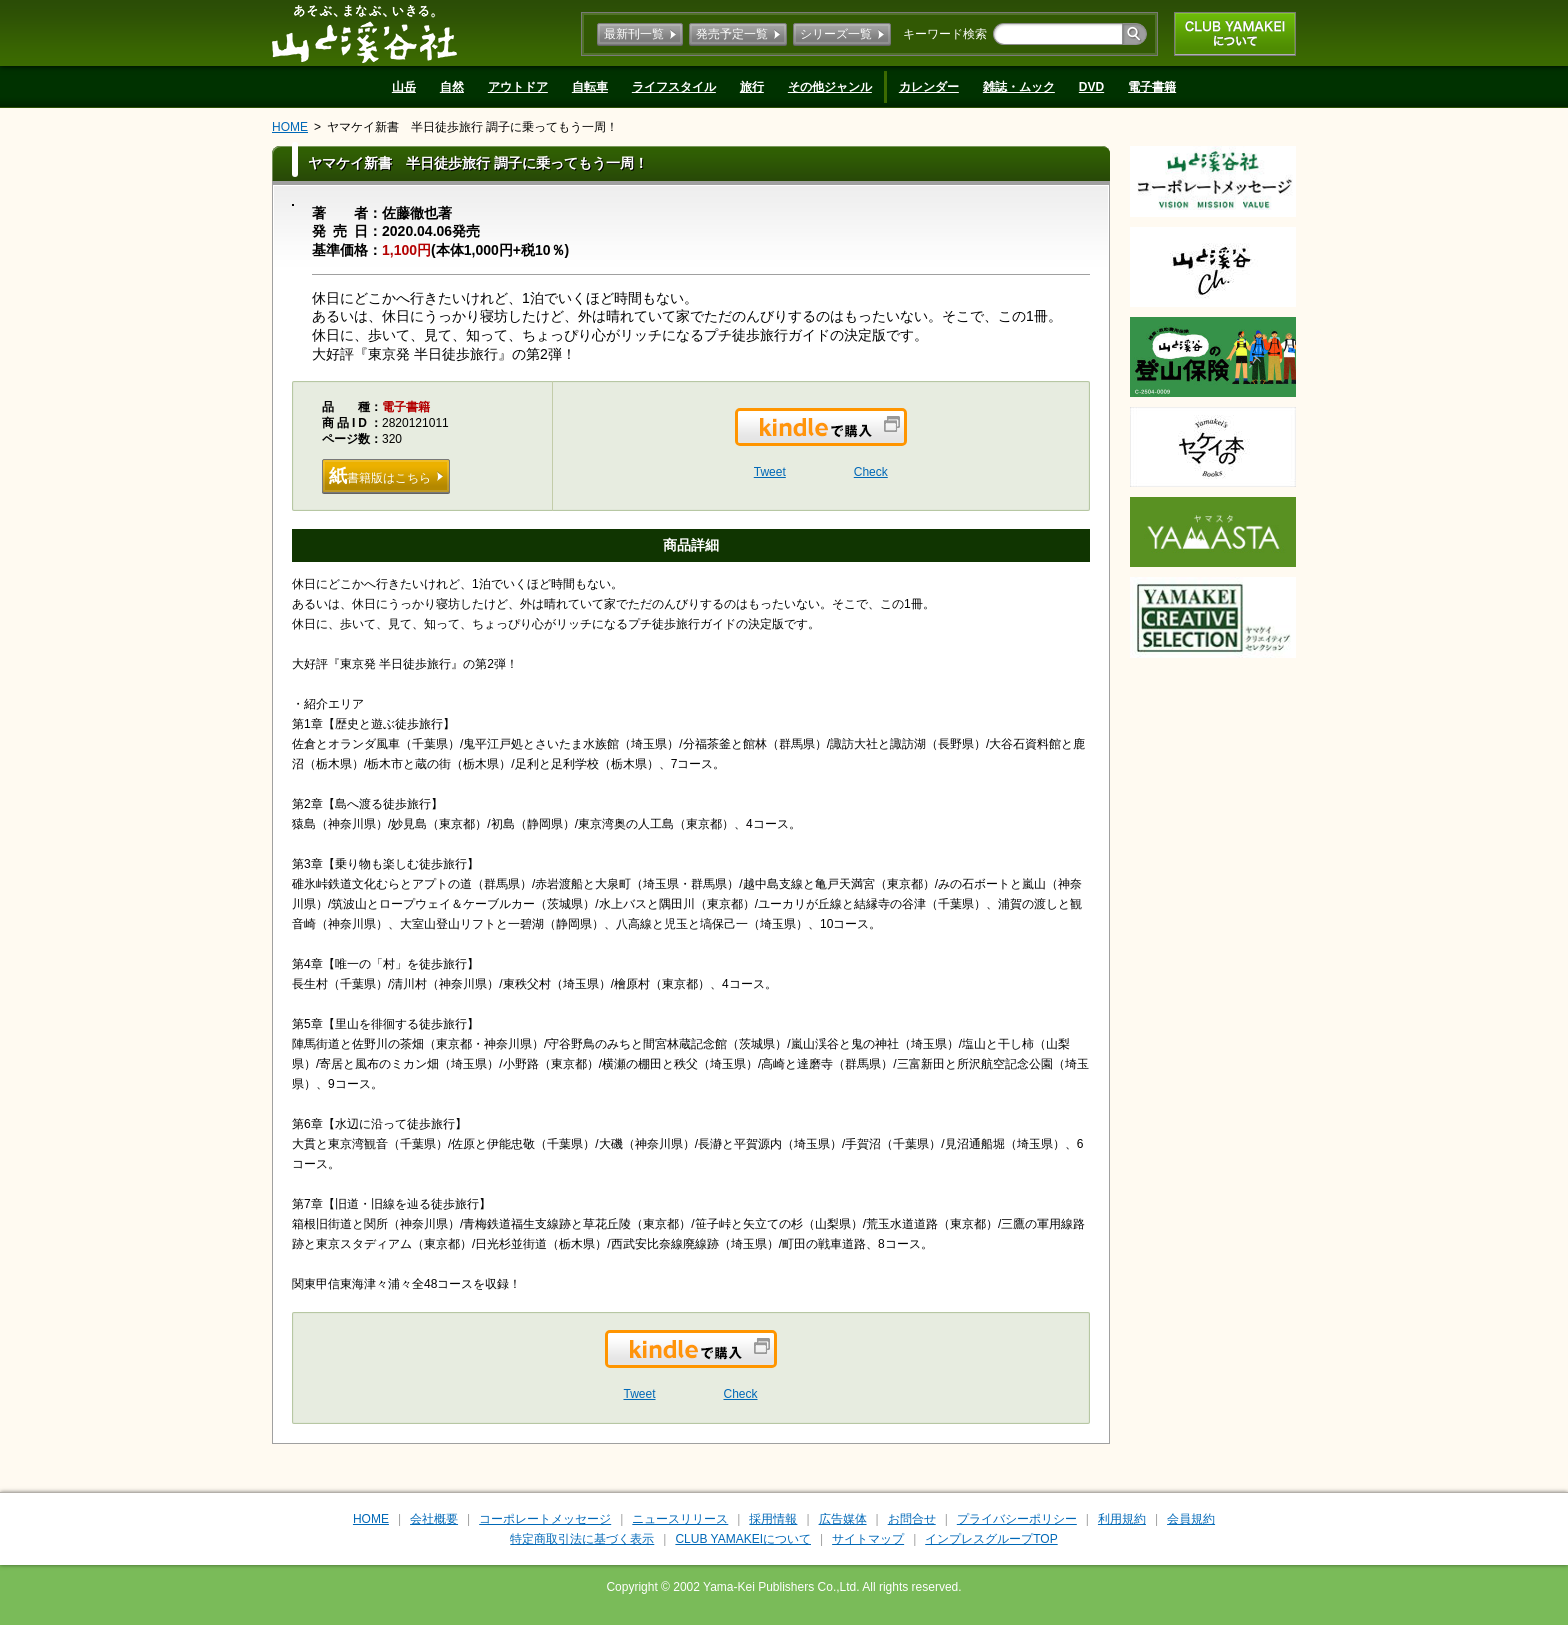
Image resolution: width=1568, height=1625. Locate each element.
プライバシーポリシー (1017, 1519)
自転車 (590, 87)
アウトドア (518, 87)
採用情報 (773, 1519)
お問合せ (912, 1519)
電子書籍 (1152, 87)
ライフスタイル (674, 87)
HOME (290, 127)
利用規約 (1122, 1519)
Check (871, 472)
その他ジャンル (830, 87)
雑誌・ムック (1019, 87)
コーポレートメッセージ (545, 1519)
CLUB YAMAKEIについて (1235, 34)
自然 (452, 87)
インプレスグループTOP (991, 1539)
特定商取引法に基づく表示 (582, 1539)
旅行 (752, 87)
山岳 (404, 87)
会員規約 (1191, 1519)
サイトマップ (868, 1539)
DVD (1091, 87)
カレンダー (929, 87)
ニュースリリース (680, 1519)
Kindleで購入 (905, 439)
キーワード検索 (945, 34)
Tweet (770, 472)
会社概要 (434, 1519)
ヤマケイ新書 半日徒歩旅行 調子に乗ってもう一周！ (472, 127)
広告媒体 (843, 1519)
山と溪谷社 (364, 33)
